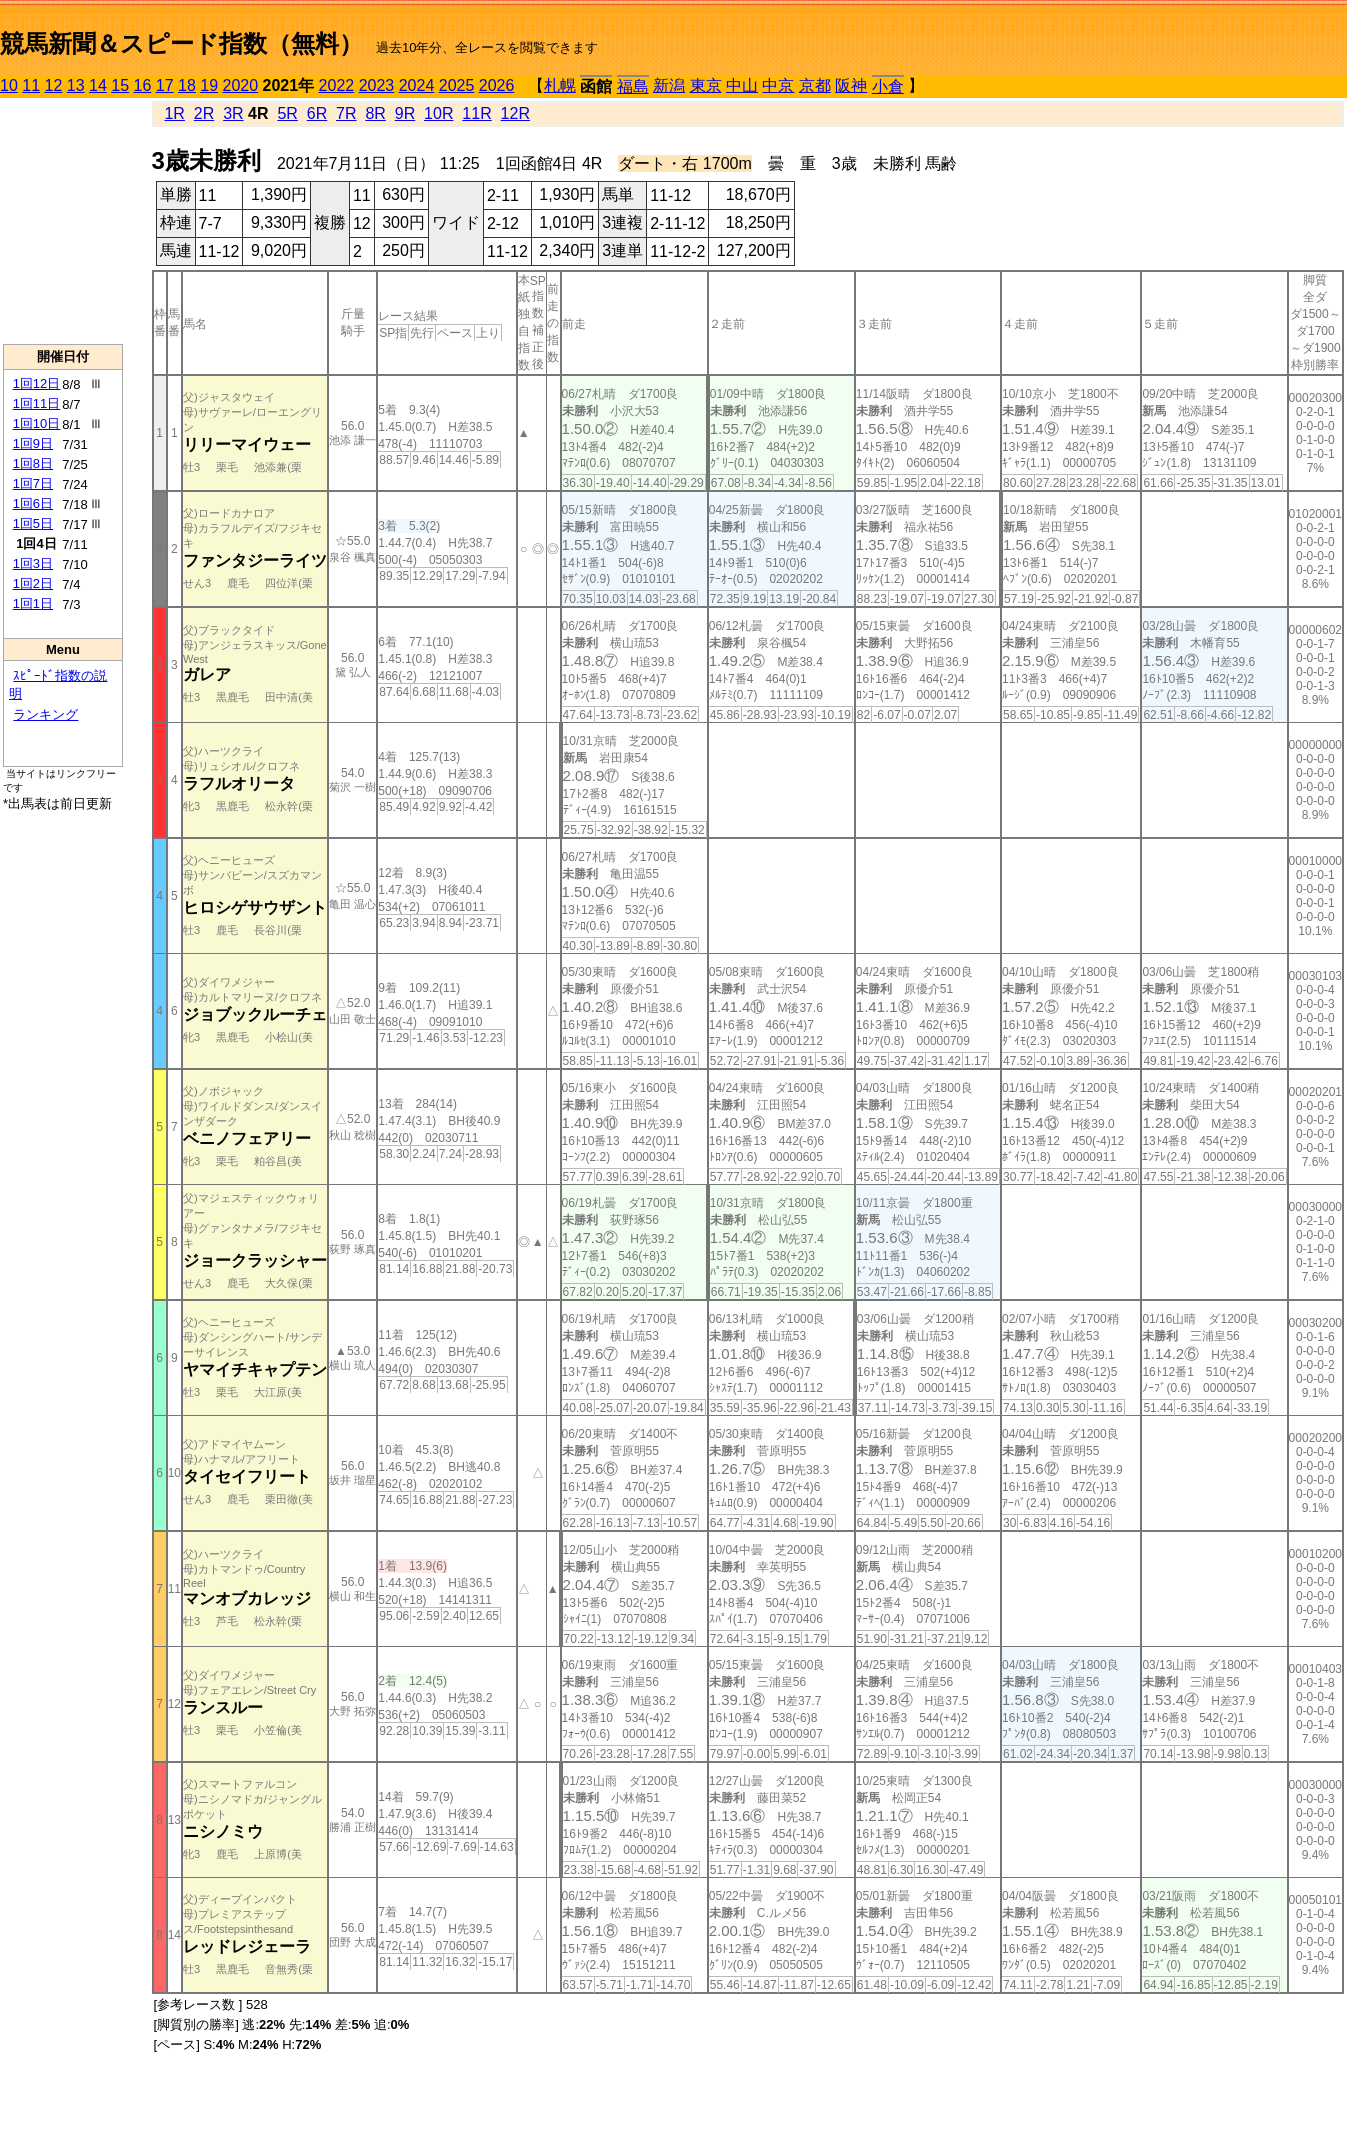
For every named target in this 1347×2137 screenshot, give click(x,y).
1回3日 (33, 563)
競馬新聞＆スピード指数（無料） (181, 43)
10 (9, 85)
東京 (706, 85)
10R (438, 113)
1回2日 (33, 583)
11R (476, 113)
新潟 (669, 85)
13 (76, 85)
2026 (497, 85)
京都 (815, 85)
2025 (457, 85)
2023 (377, 85)
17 (165, 85)
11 (31, 85)
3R (233, 113)
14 (98, 85)
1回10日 (37, 423)
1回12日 (37, 383)
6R (317, 113)
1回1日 (33, 603)
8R (375, 113)
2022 (337, 85)
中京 (778, 85)
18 (187, 85)
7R (346, 113)
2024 (417, 85)
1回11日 (37, 403)
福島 (633, 86)
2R (204, 113)
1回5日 (33, 523)
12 (54, 85)
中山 (742, 85)
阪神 (851, 85)
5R (287, 113)
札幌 (560, 85)
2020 (241, 85)
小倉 (888, 86)
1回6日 (33, 503)
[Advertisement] (63, 221)
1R (174, 113)
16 (143, 85)
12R (515, 113)
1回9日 (33, 443)
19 (209, 85)
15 (120, 85)
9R (405, 113)
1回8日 (33, 463)
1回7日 (33, 483)
